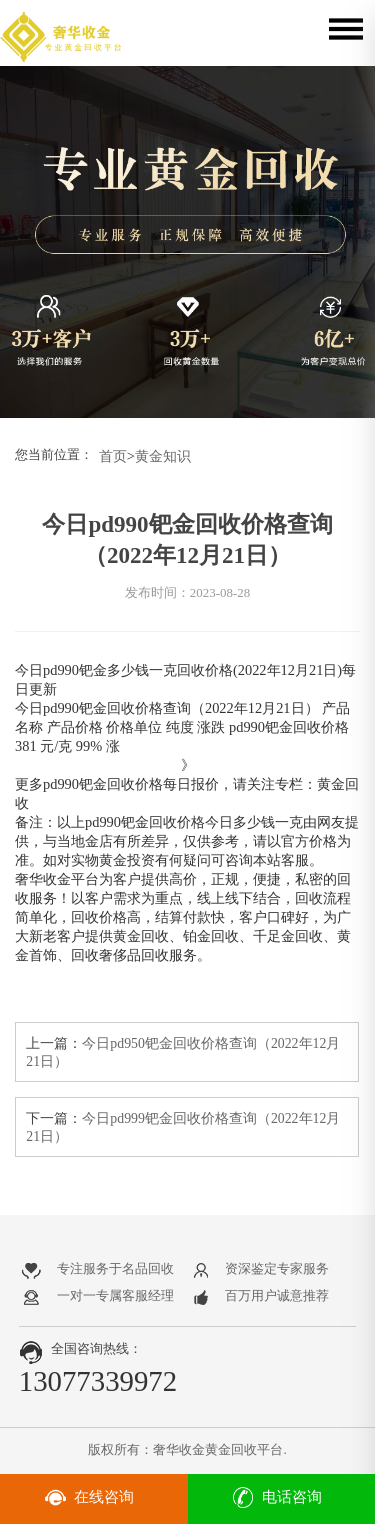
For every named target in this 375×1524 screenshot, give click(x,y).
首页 (113, 456)
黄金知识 (163, 456)
